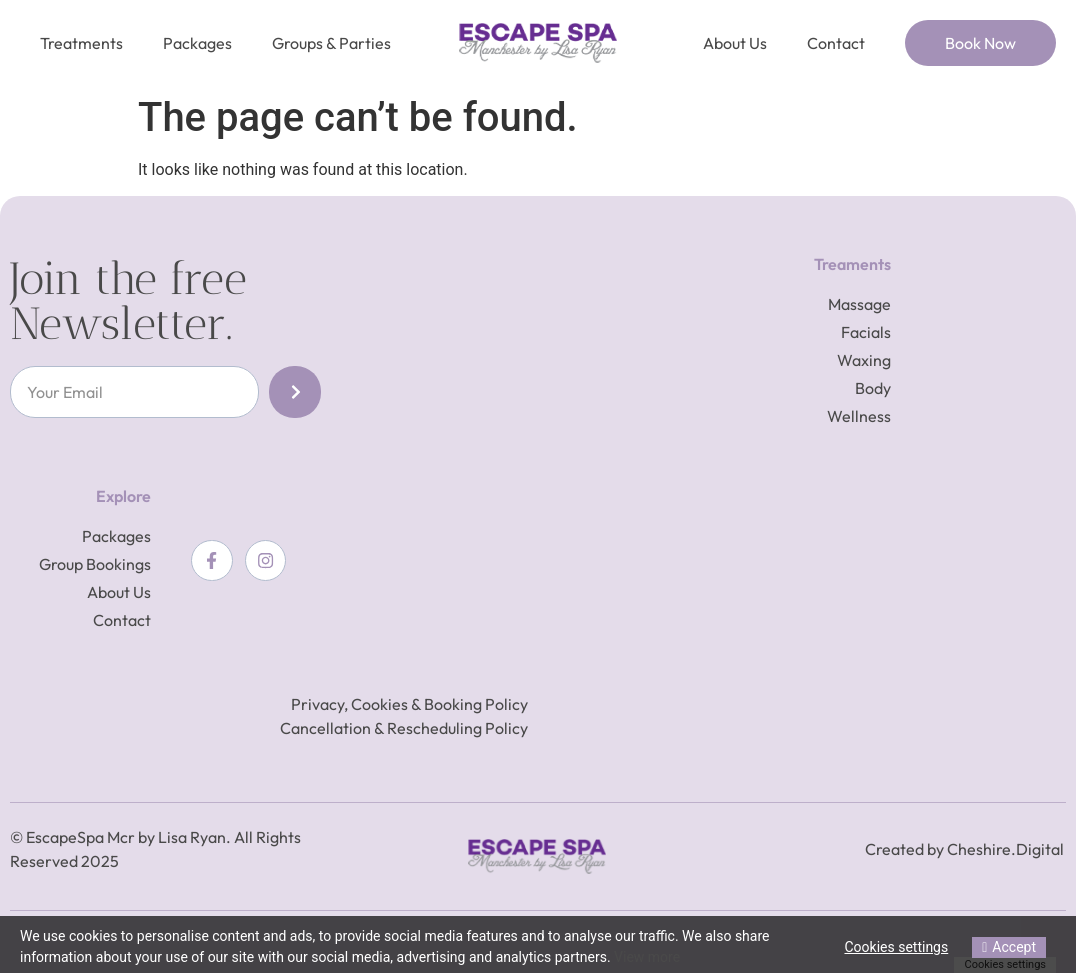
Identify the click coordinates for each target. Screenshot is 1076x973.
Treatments (81, 43)
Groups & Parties (331, 43)
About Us (735, 43)
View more (647, 957)
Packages (197, 43)
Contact (836, 43)
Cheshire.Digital (1005, 849)
